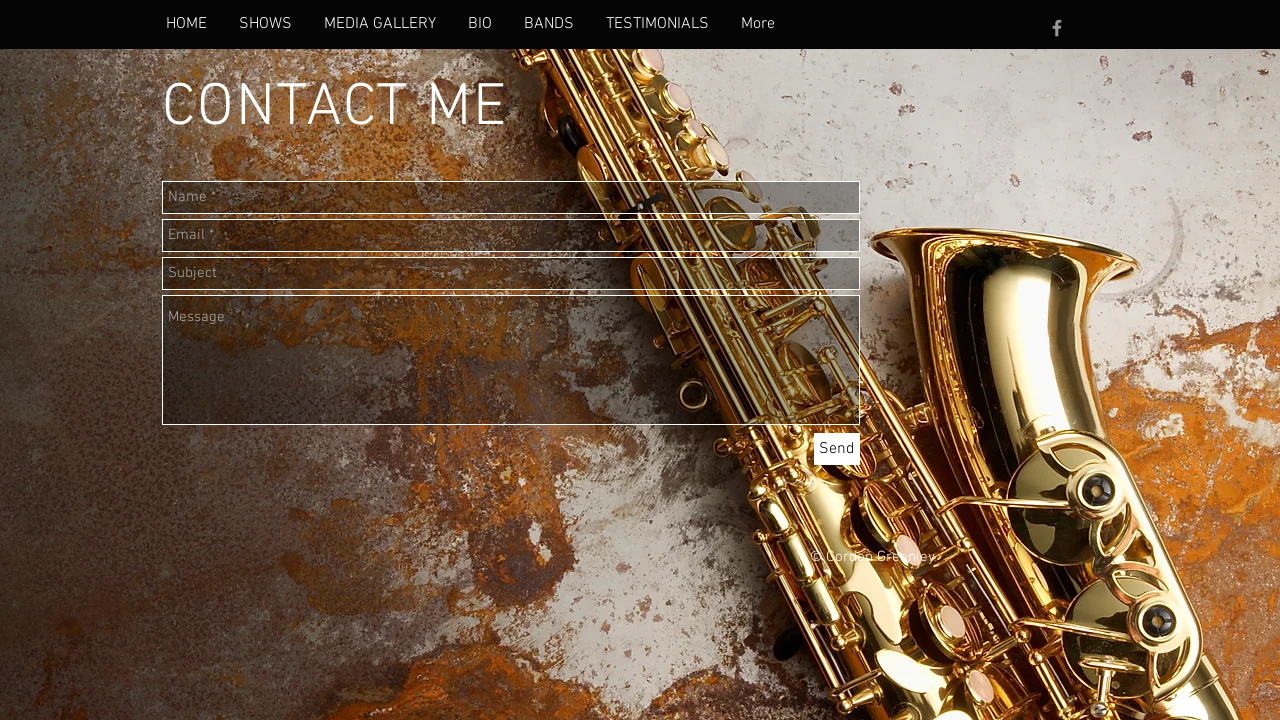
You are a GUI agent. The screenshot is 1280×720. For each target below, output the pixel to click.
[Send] (837, 449)
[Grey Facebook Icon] (1057, 28)
